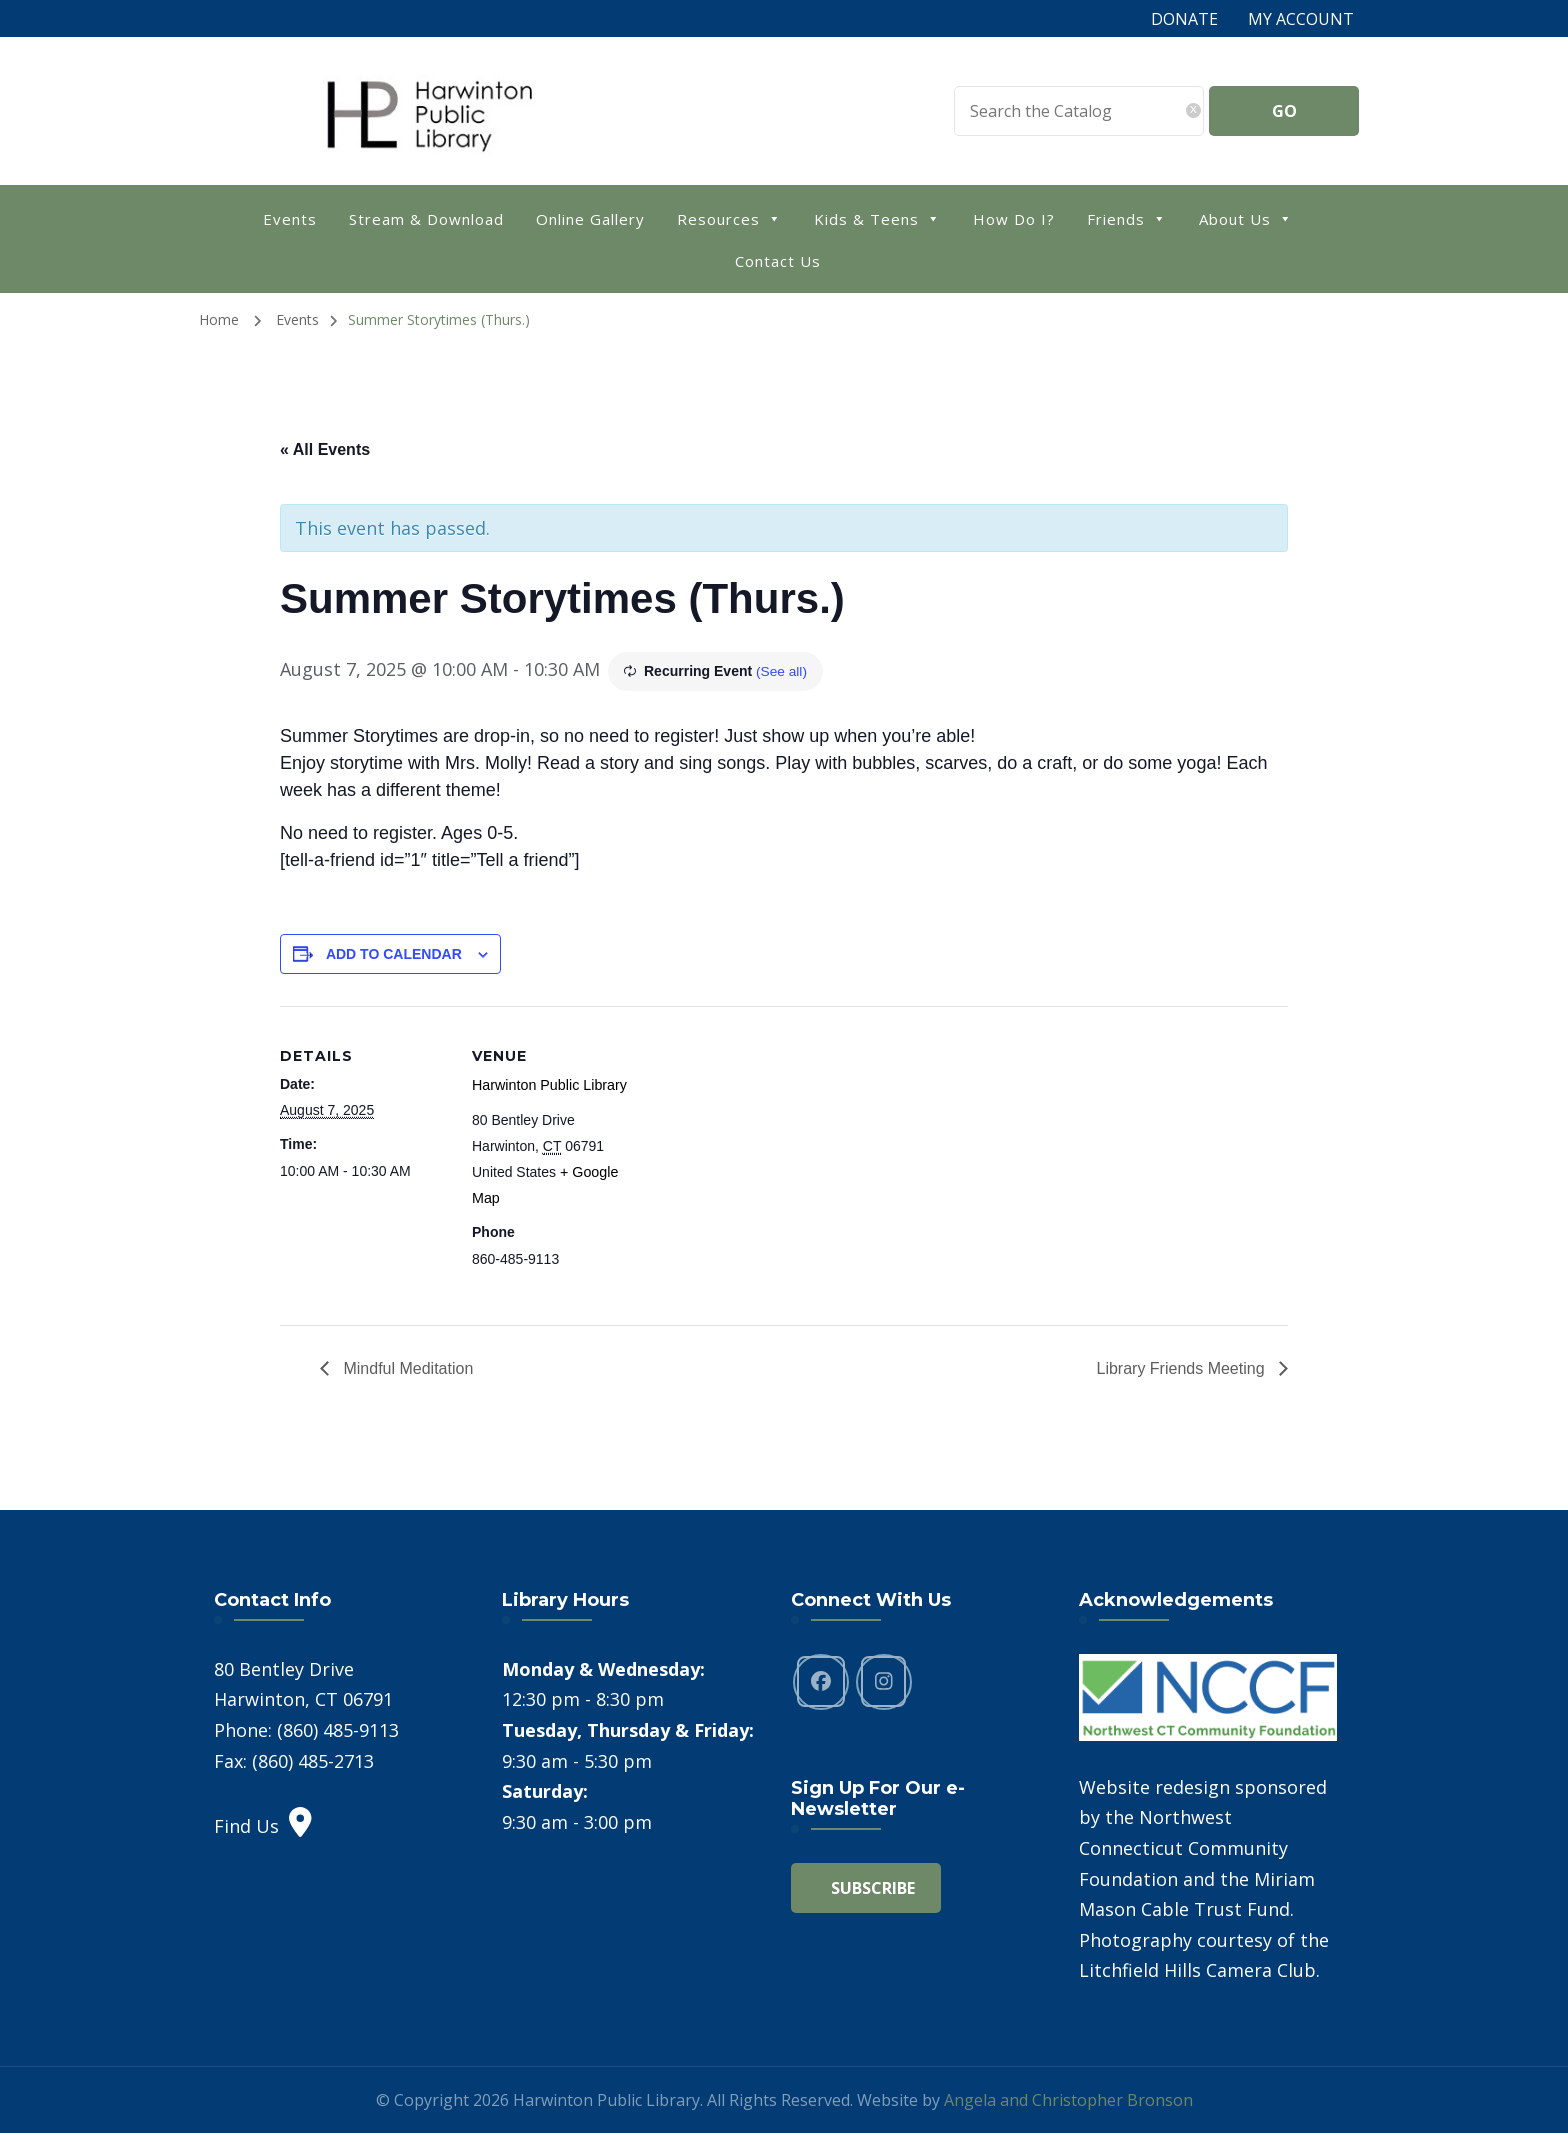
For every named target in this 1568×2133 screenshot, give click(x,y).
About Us (1246, 217)
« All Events (325, 449)
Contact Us (778, 261)
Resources (729, 217)
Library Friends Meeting (1182, 1367)
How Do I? (1014, 219)
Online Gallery (590, 219)
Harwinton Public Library (548, 1084)
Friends (1127, 217)
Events (290, 219)
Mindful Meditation (406, 1367)
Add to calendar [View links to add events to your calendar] (394, 954)
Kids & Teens (877, 217)
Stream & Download (426, 219)
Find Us (263, 1825)
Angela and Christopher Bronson (1068, 2099)
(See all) (782, 671)
